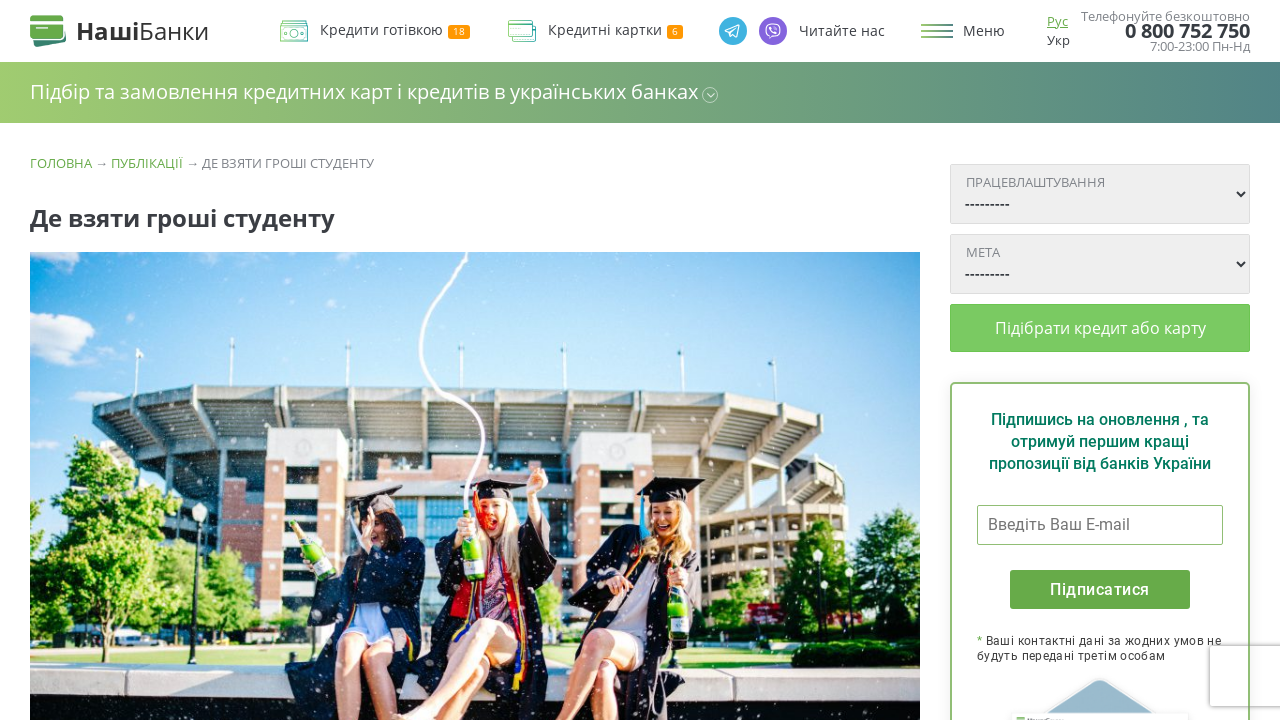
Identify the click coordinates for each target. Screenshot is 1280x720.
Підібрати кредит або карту (1100, 328)
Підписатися (1099, 589)
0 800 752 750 (1187, 31)
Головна (61, 163)
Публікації (147, 163)
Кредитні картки (615, 30)
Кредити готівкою (395, 30)
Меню (984, 31)
